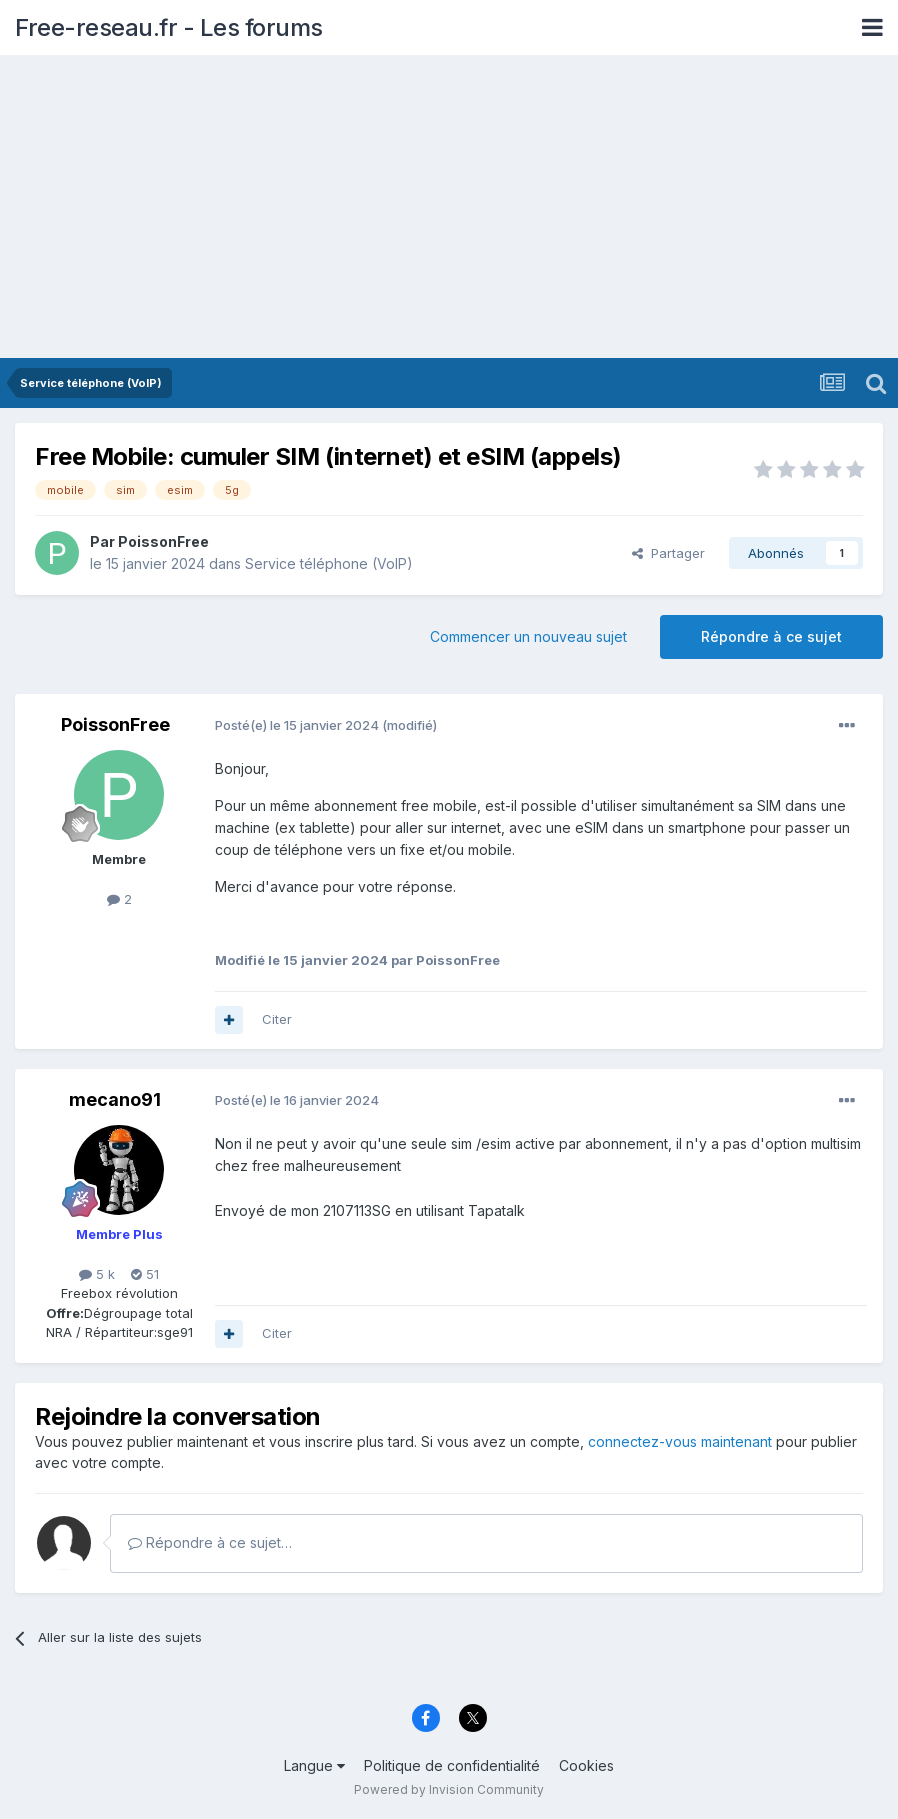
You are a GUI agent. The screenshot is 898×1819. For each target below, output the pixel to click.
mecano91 (115, 1099)
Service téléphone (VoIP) (329, 563)
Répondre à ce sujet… (210, 1542)
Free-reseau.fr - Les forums (169, 27)
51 (145, 1274)
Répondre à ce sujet (771, 636)
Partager (668, 553)
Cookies (586, 1765)
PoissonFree (163, 541)
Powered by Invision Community (449, 1789)
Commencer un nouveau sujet (528, 636)
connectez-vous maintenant (680, 1441)
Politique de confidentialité (452, 1765)
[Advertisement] (449, 208)
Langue (314, 1765)
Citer (277, 1019)
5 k (97, 1274)
